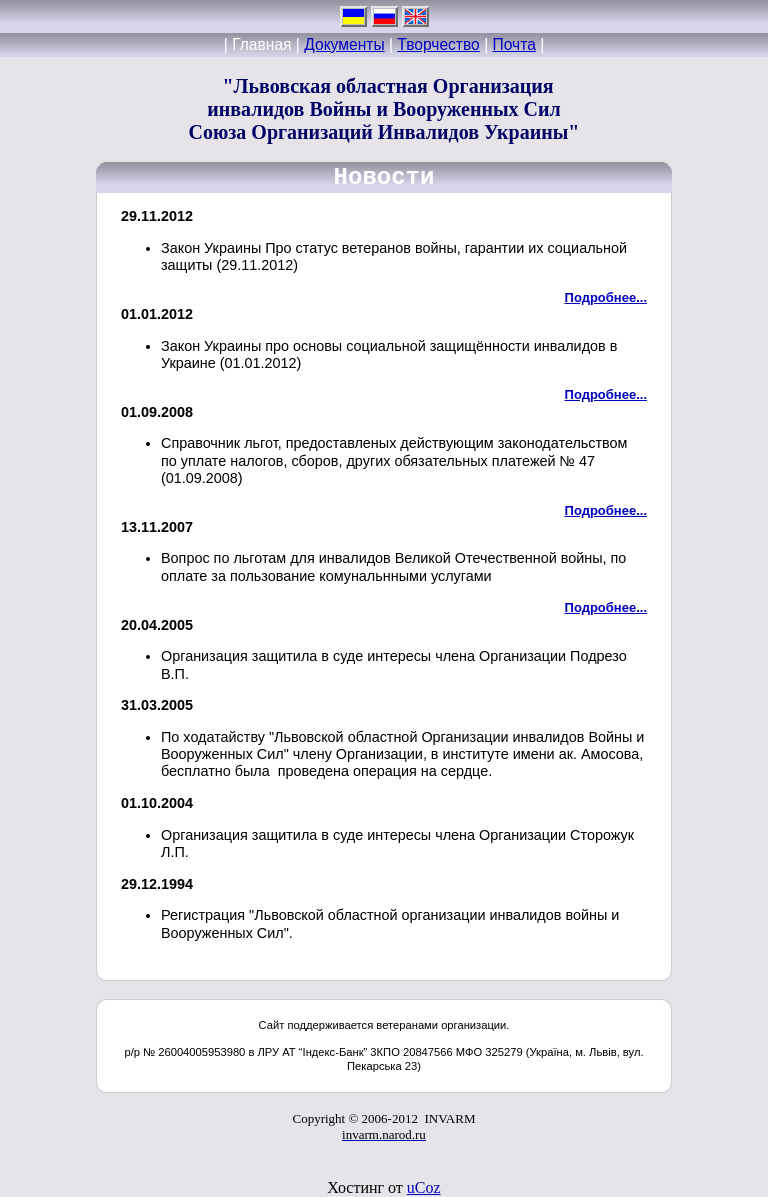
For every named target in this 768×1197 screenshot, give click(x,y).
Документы (344, 44)
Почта (514, 44)
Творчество (438, 44)
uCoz (424, 1187)
